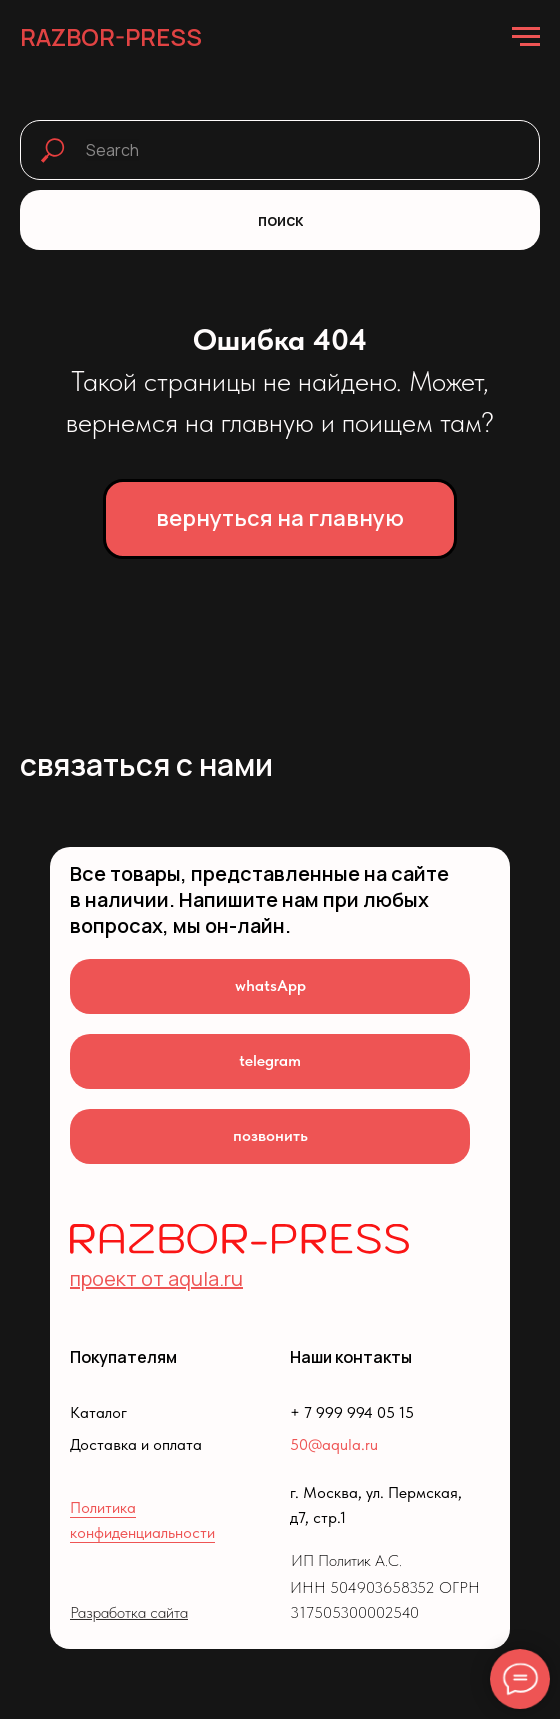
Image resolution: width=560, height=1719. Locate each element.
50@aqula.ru (334, 1444)
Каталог (98, 1412)
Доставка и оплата (136, 1444)
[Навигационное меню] (526, 37)
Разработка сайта (129, 1612)
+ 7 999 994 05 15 (352, 1412)
